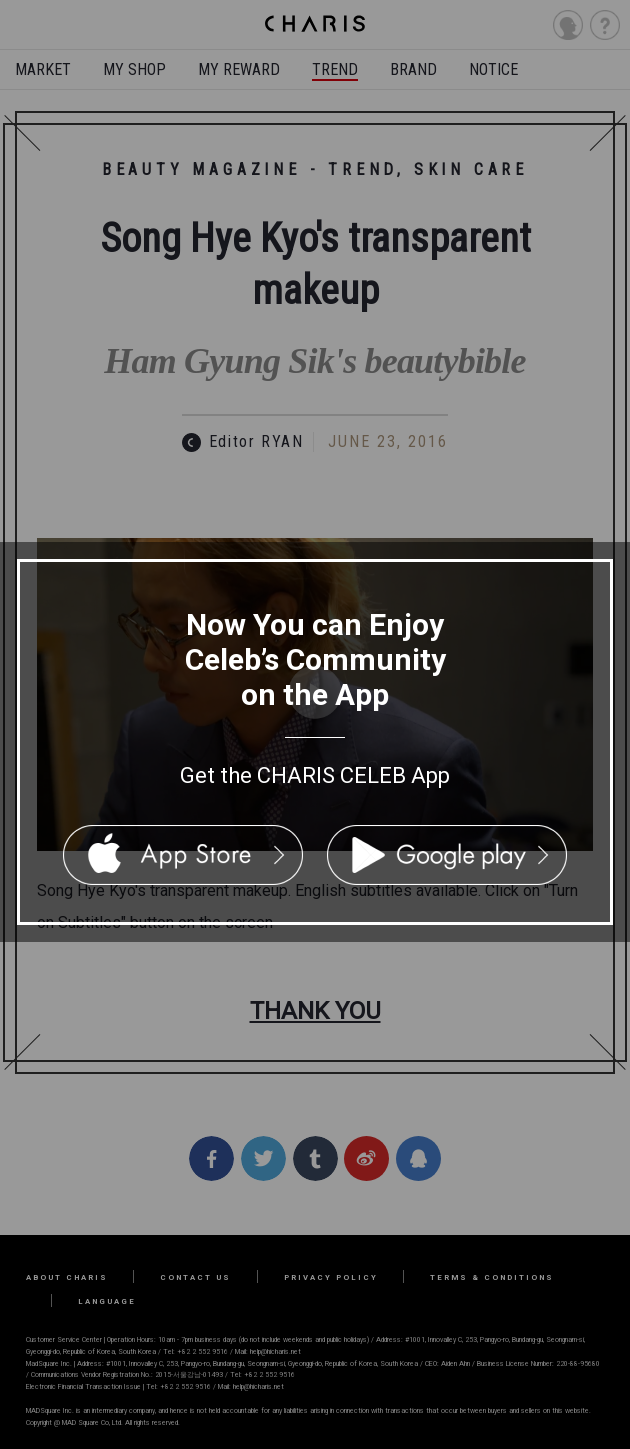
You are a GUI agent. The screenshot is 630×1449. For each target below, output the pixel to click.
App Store (183, 855)
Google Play (447, 855)
